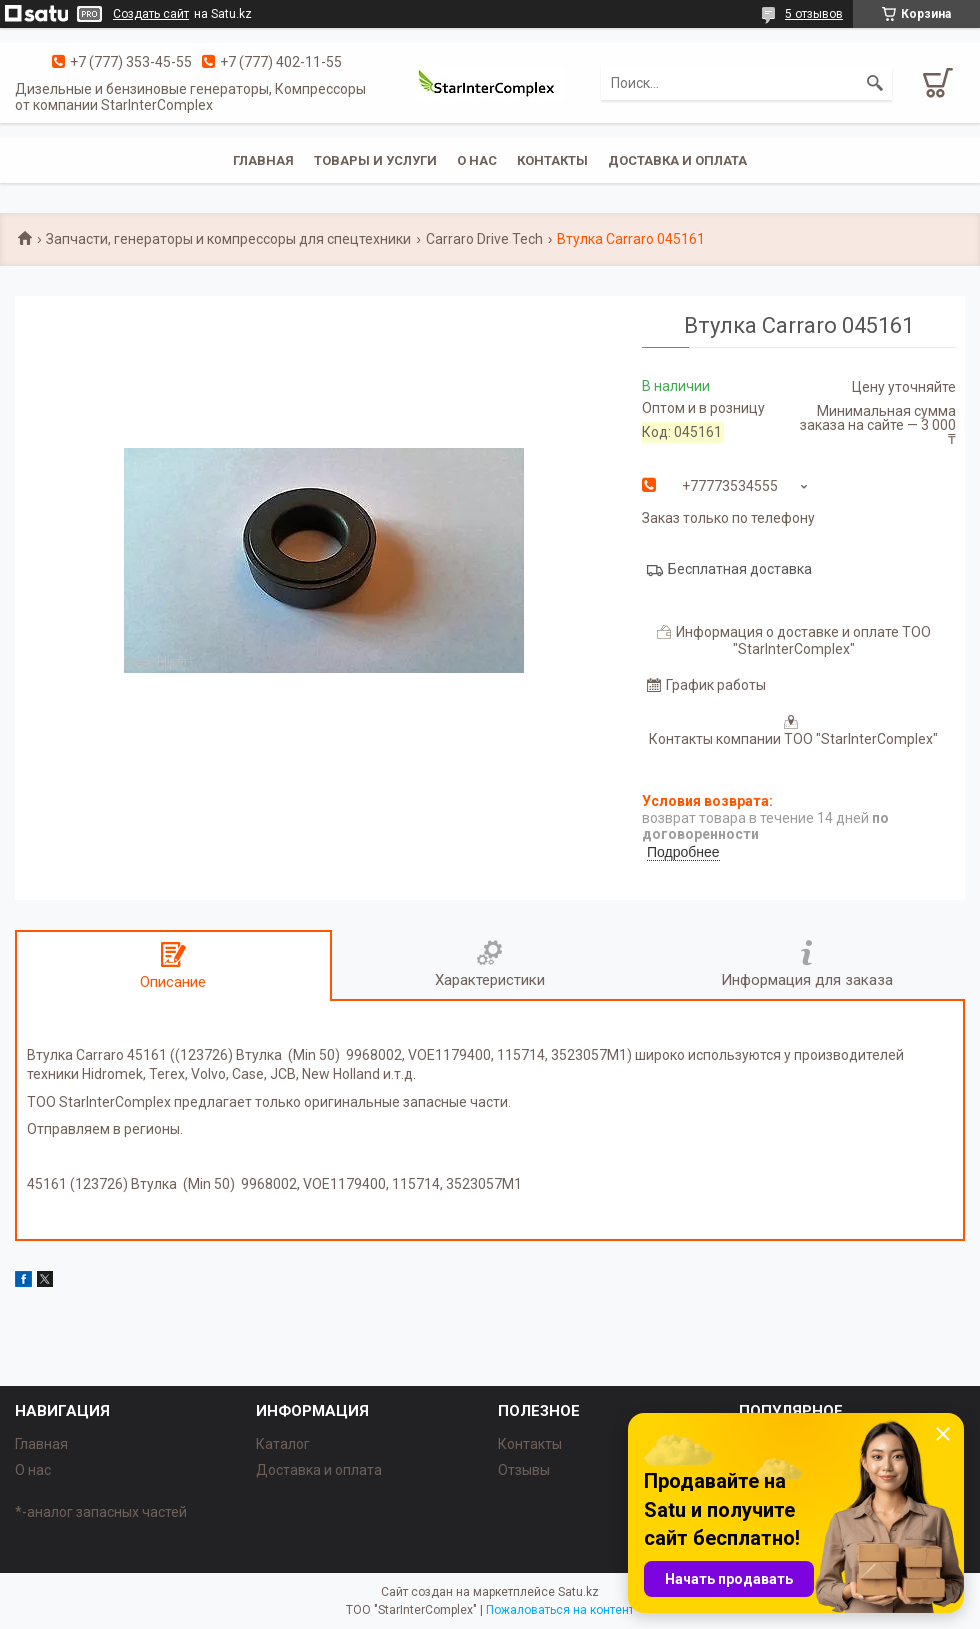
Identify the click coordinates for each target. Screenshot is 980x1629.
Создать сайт (151, 14)
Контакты (552, 160)
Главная (263, 160)
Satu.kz (578, 1592)
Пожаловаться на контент (560, 1610)
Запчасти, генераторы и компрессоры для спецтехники (228, 239)
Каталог (283, 1444)
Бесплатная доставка (740, 569)
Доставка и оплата (677, 160)
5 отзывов (814, 14)
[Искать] (875, 83)
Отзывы (524, 1470)
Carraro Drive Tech (484, 239)
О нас (477, 160)
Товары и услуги (375, 160)
